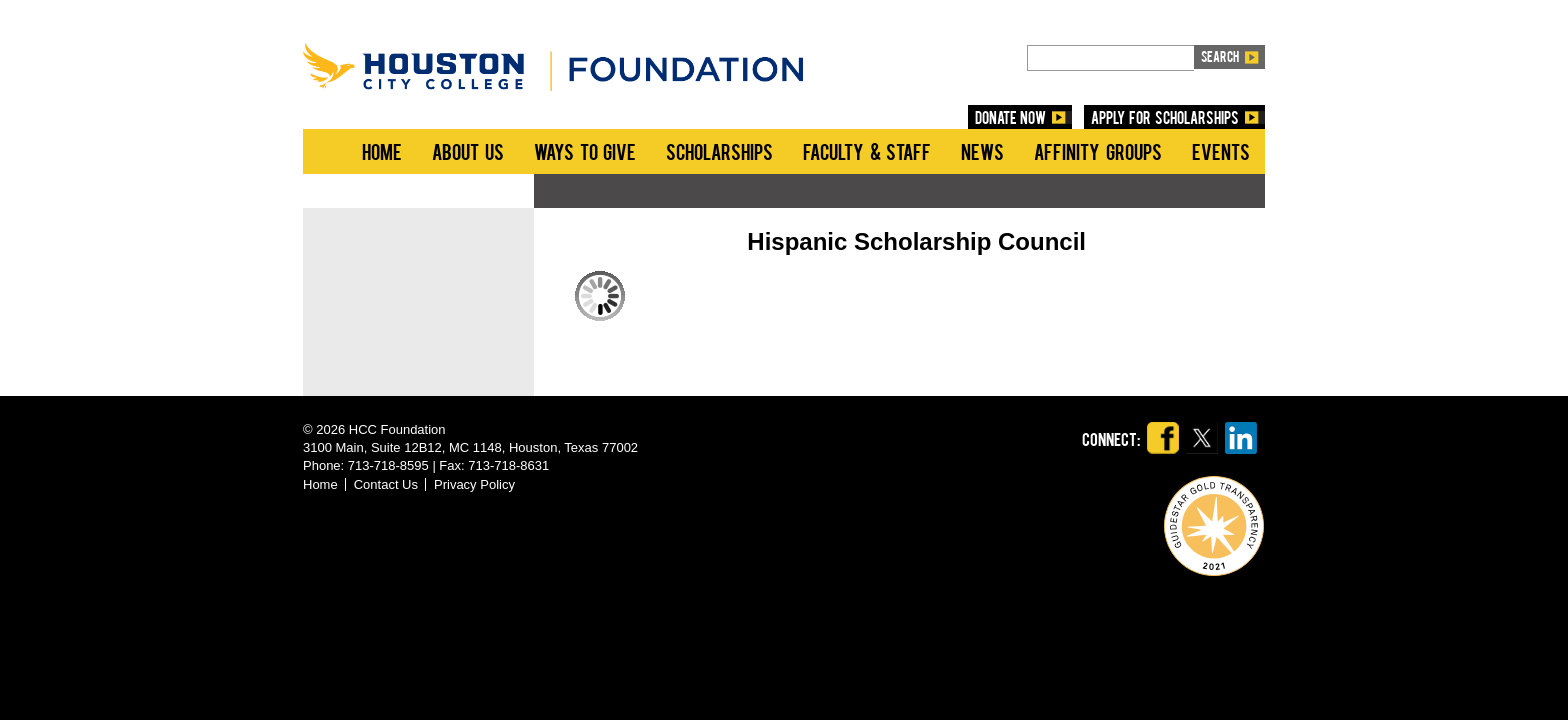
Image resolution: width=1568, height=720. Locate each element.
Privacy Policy (474, 484)
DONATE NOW (1011, 117)
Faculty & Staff (867, 151)
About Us (468, 151)
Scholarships (719, 151)
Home (382, 151)
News (982, 151)
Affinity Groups (1098, 151)
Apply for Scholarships (1165, 117)
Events (1221, 151)
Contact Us (386, 484)
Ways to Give (585, 151)
